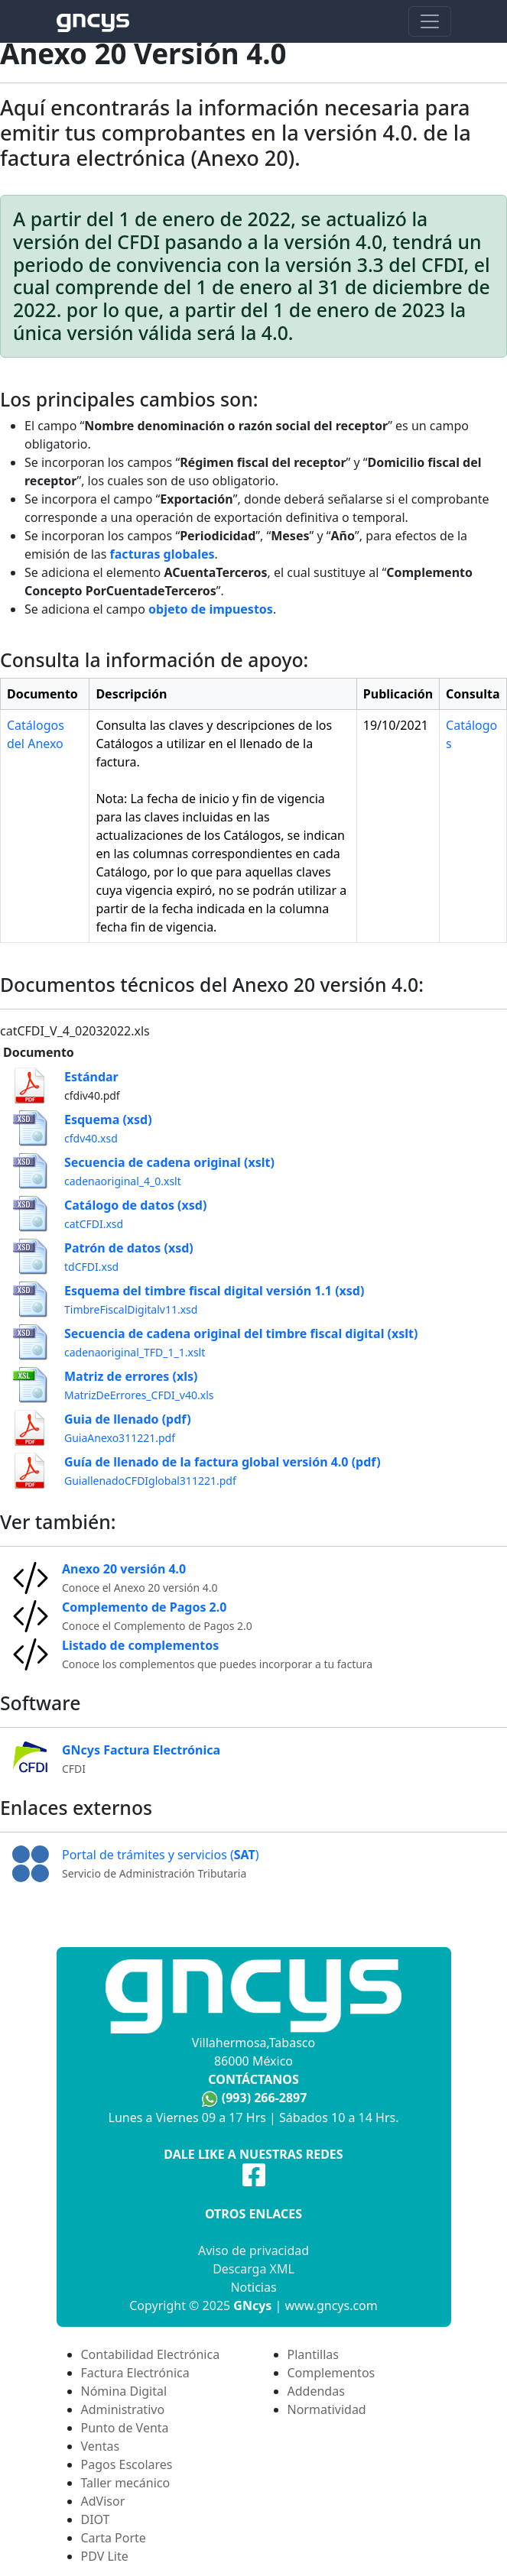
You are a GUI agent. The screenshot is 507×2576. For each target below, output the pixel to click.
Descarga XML (253, 2268)
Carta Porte (113, 2537)
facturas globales (162, 554)
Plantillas (313, 2354)
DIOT (95, 2519)
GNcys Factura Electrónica (141, 1750)
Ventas (100, 2446)
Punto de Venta (125, 2427)
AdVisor (103, 2501)
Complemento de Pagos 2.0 (144, 1607)
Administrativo (123, 2409)
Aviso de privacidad (253, 2250)
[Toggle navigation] (429, 21)
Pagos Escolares (127, 2464)
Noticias (253, 2287)
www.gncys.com (331, 2305)
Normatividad (327, 2409)
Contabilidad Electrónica (150, 2354)
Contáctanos (253, 2079)
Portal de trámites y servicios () (160, 1854)
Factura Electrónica (135, 2372)
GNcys (252, 2305)
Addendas (316, 2391)
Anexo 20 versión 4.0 (124, 1568)
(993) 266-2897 (264, 2097)
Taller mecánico (126, 2482)
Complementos (331, 2372)
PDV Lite (104, 2556)
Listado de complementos (140, 1645)
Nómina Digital (124, 2391)
